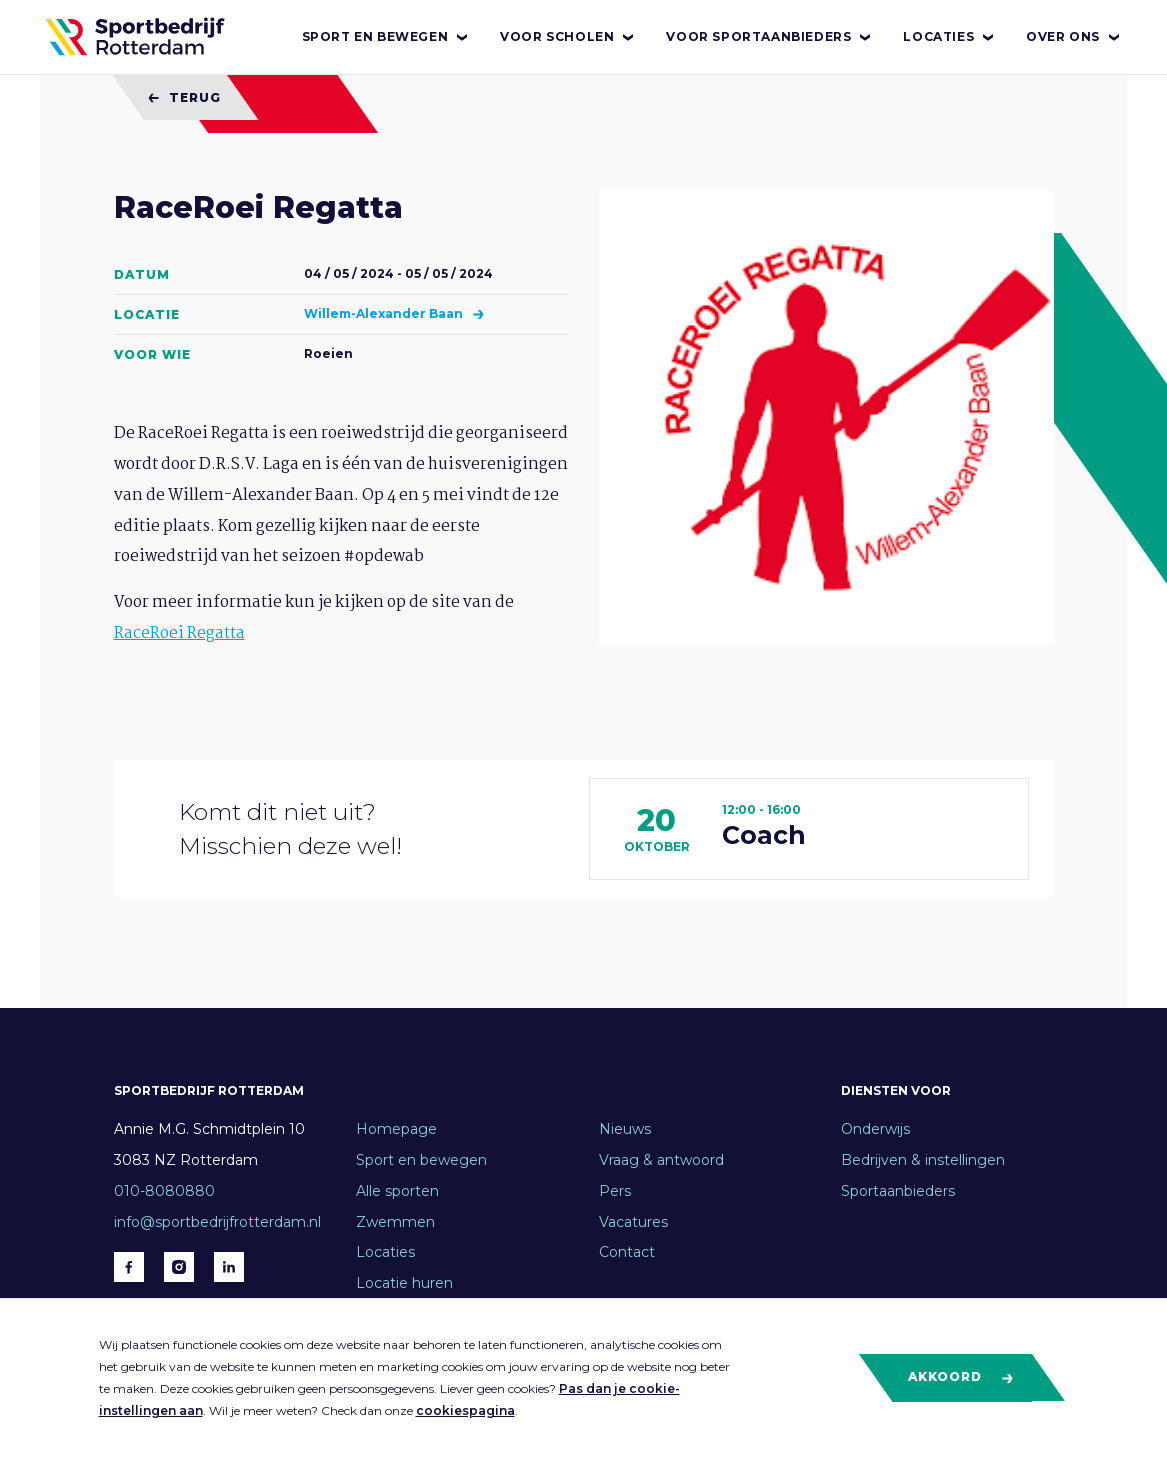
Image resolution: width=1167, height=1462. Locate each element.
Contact (627, 1252)
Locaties (949, 37)
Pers (615, 1191)
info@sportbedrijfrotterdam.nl (217, 1222)
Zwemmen (395, 1222)
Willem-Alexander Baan (385, 314)
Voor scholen (568, 37)
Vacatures (633, 1222)
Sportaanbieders (898, 1191)
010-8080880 (164, 1191)
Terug (183, 97)
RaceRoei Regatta (179, 633)
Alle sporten (397, 1191)
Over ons (1074, 37)
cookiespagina (465, 1410)
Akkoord (961, 1377)
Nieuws (625, 1129)
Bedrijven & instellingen (923, 1160)
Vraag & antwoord (661, 1160)
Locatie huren (404, 1283)
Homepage (396, 1129)
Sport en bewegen (386, 37)
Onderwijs (875, 1129)
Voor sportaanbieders (769, 37)
